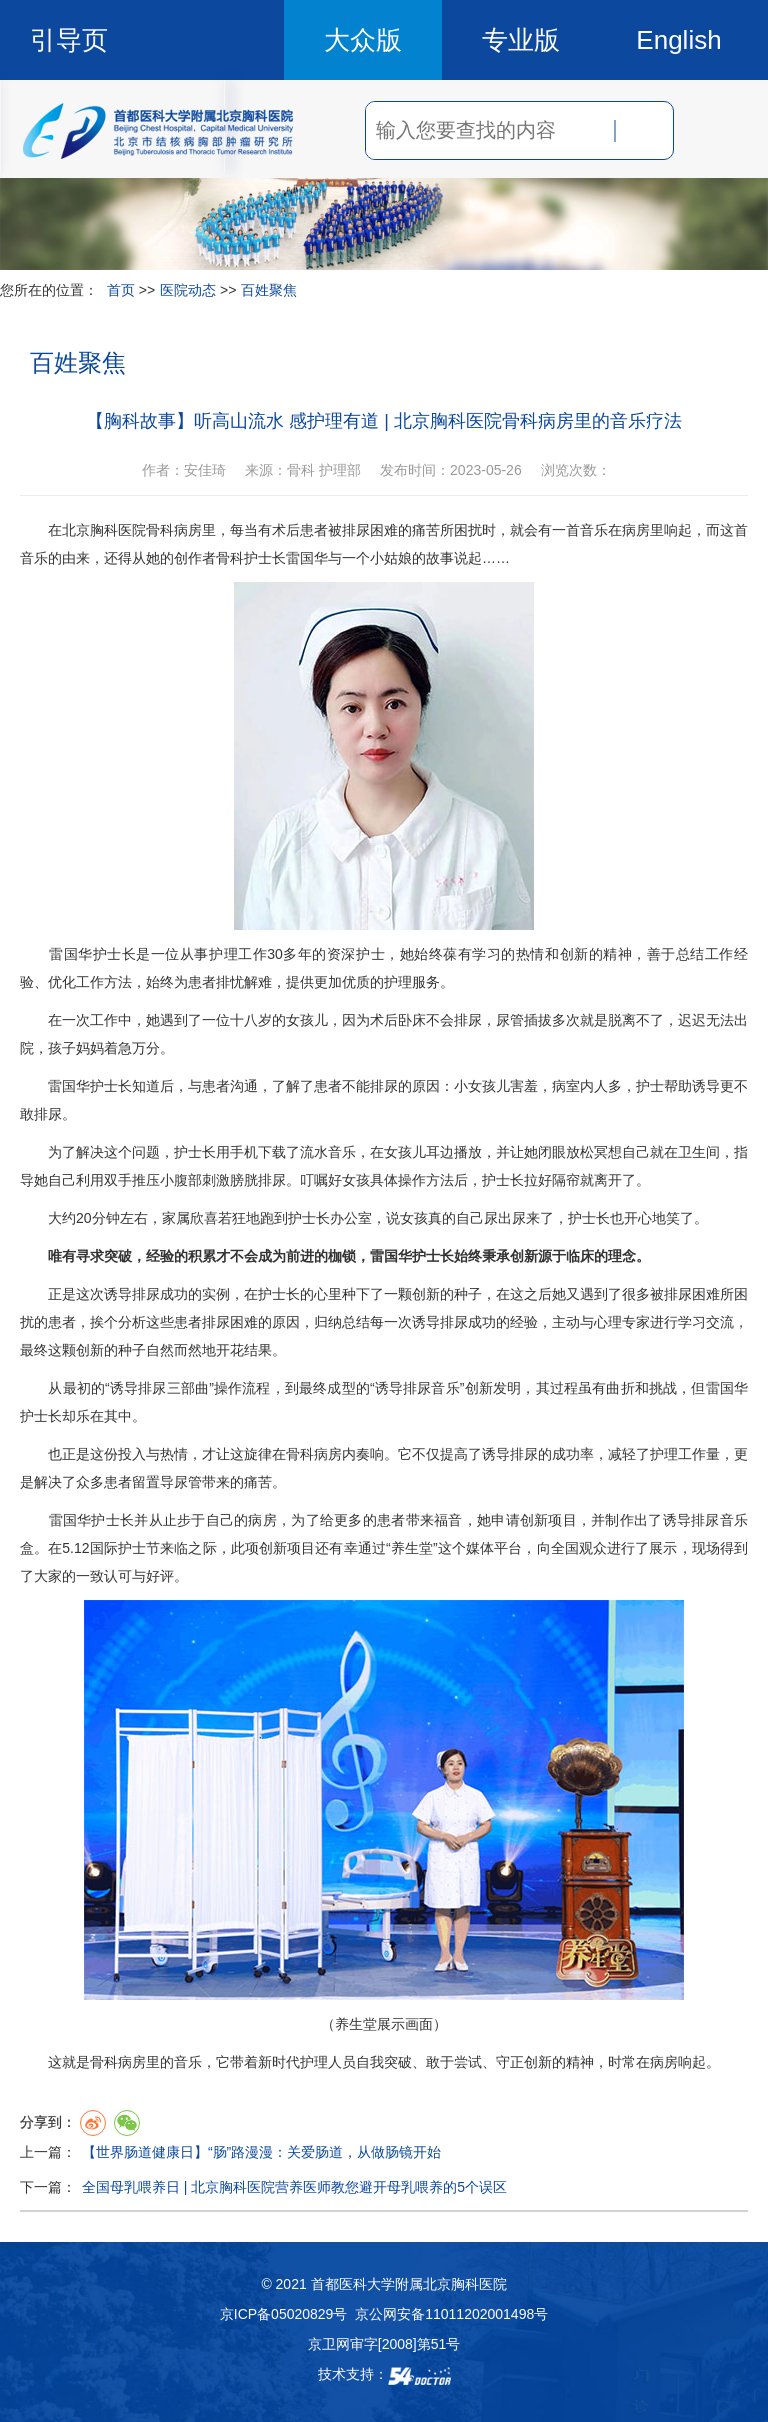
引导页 (69, 40)
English (678, 40)
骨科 (160, 530)
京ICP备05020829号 (284, 2314)
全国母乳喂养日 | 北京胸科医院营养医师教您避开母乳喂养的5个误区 (294, 2187)
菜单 (710, 130)
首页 (121, 290)
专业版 (521, 40)
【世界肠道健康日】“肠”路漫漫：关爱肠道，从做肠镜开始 (261, 2152)
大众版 (363, 40)
